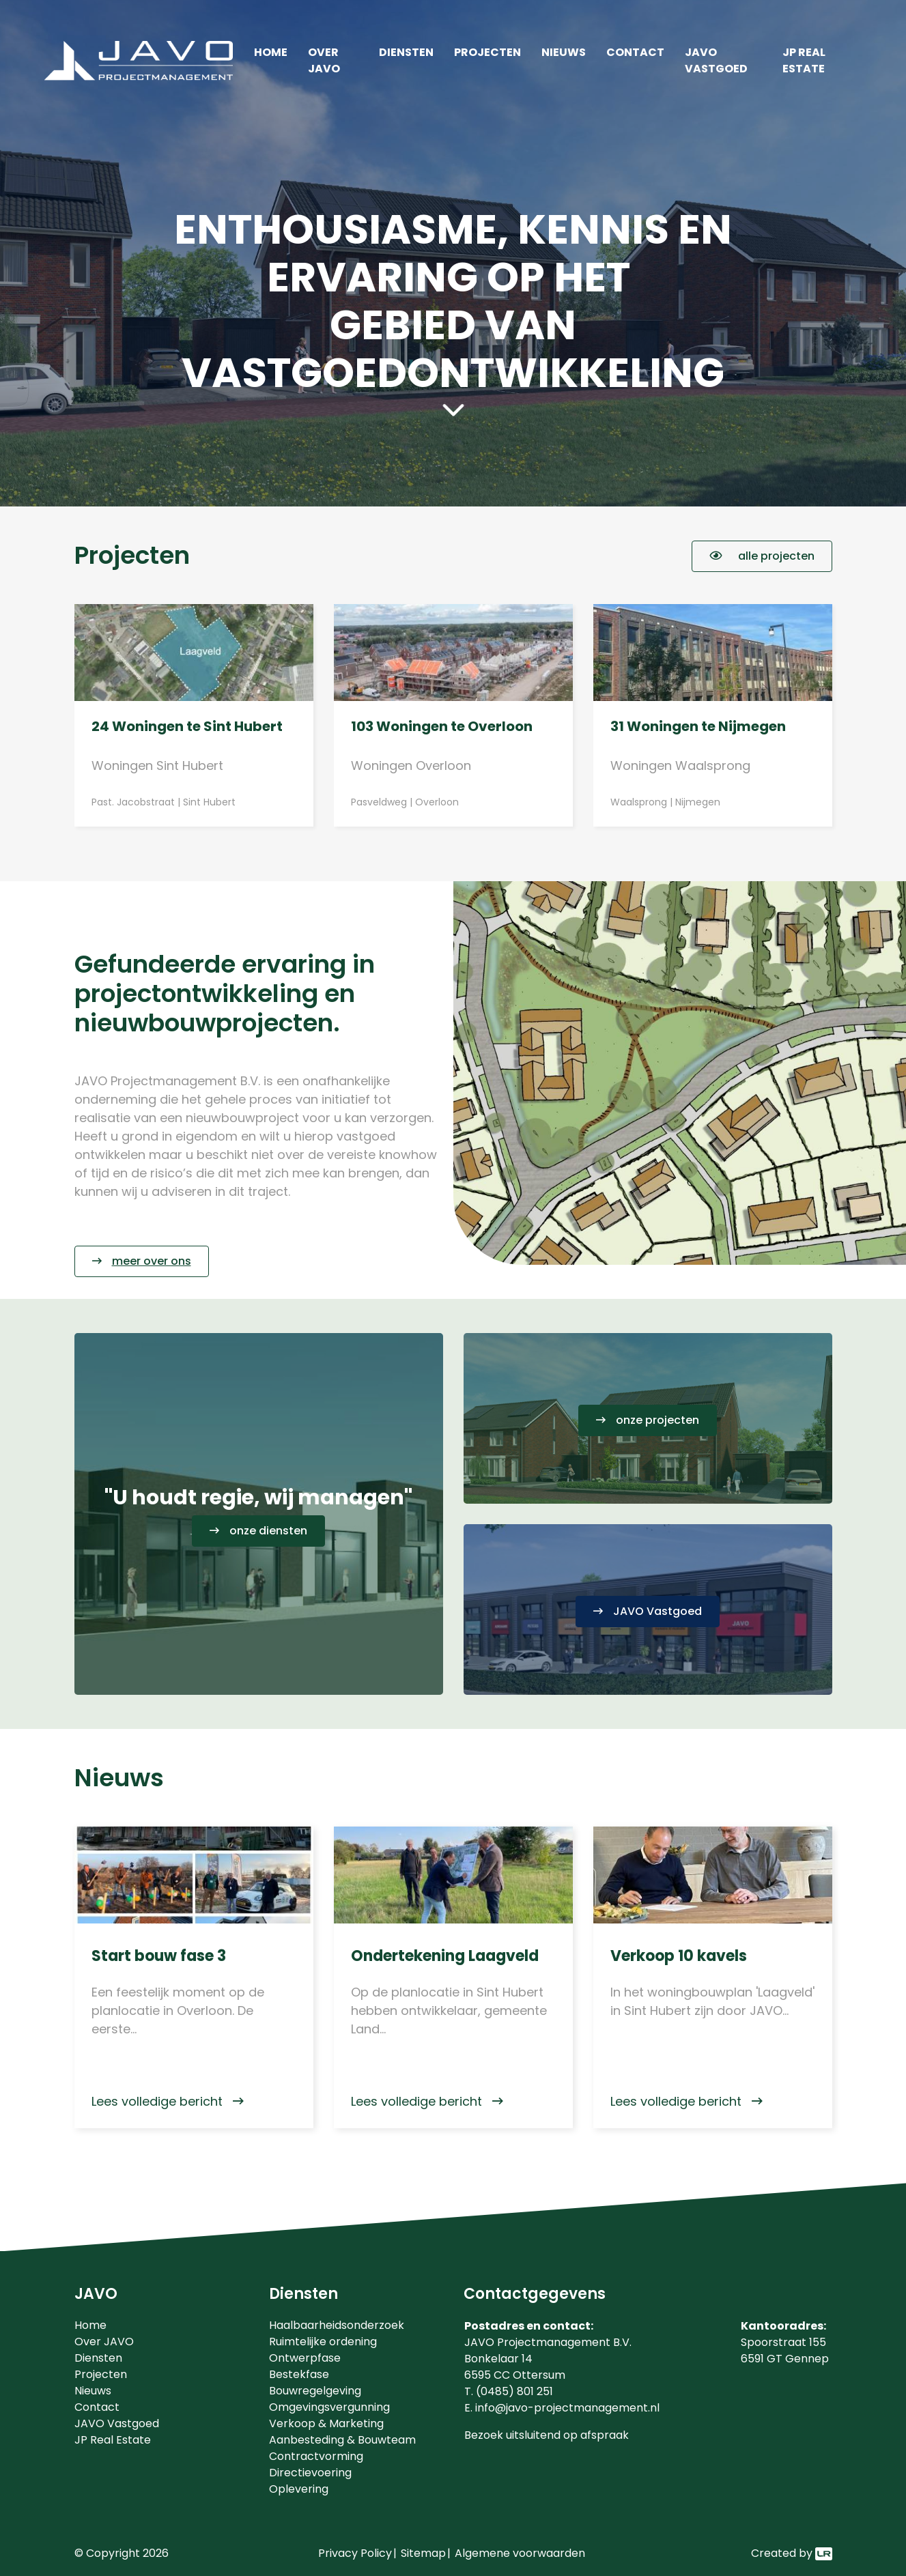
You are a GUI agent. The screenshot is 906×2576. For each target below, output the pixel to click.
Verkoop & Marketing (326, 2423)
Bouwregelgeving (315, 2391)
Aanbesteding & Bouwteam (342, 2440)
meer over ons (151, 1261)
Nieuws (563, 52)
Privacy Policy (355, 2553)
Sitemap (423, 2553)
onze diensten (268, 1531)
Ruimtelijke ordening (323, 2341)
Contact (635, 52)
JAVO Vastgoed (716, 60)
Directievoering (310, 2472)
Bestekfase (299, 2374)
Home (270, 52)
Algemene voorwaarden (520, 2553)
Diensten (406, 52)
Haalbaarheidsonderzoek (336, 2325)
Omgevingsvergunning (329, 2407)
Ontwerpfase (305, 2358)
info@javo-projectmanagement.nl (567, 2408)
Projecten (487, 52)
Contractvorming (316, 2456)
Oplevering (298, 2489)
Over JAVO (324, 60)
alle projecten (762, 556)
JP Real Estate (803, 60)
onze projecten (657, 1420)
